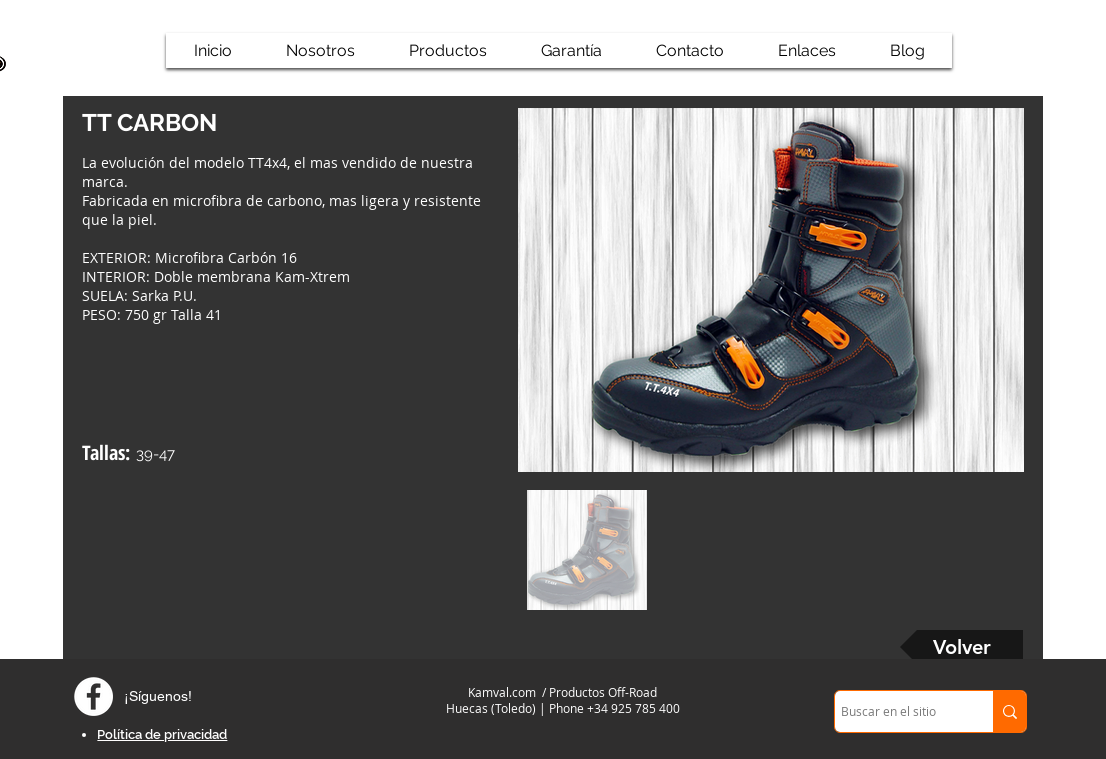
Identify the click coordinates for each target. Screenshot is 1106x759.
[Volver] (961, 647)
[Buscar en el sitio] (896, 711)
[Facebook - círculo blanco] (93, 696)
